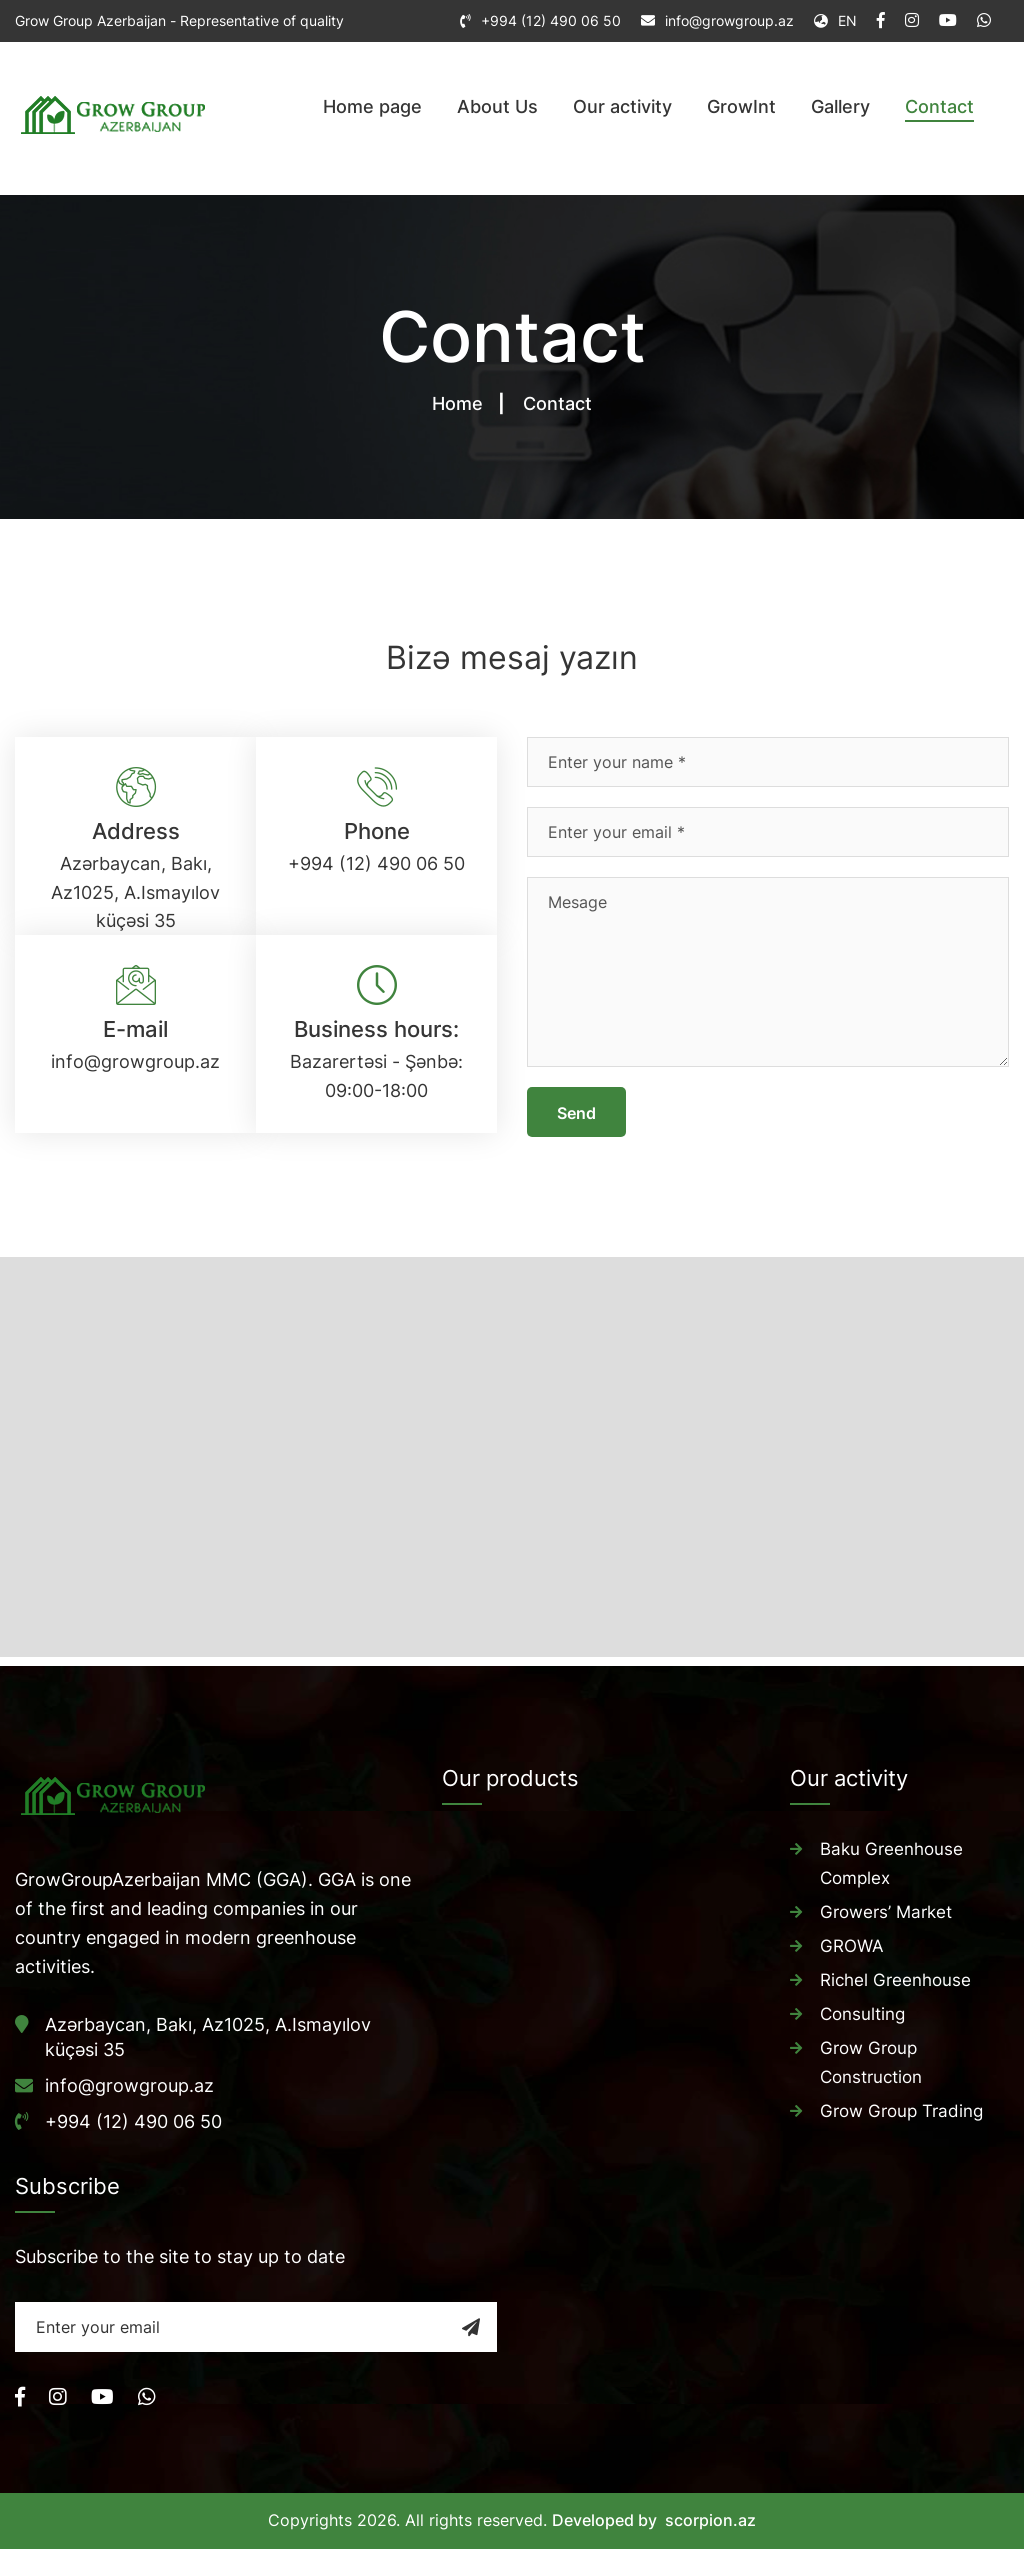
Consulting (862, 2009)
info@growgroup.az (729, 20)
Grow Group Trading (901, 2103)
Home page (372, 106)
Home (457, 403)
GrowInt (741, 106)
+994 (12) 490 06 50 (551, 20)
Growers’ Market (886, 1910)
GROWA (852, 1943)
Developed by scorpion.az (654, 2520)
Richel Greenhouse (895, 1976)
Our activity (622, 106)
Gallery (840, 106)
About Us (497, 106)
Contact (939, 106)
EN (835, 21)
